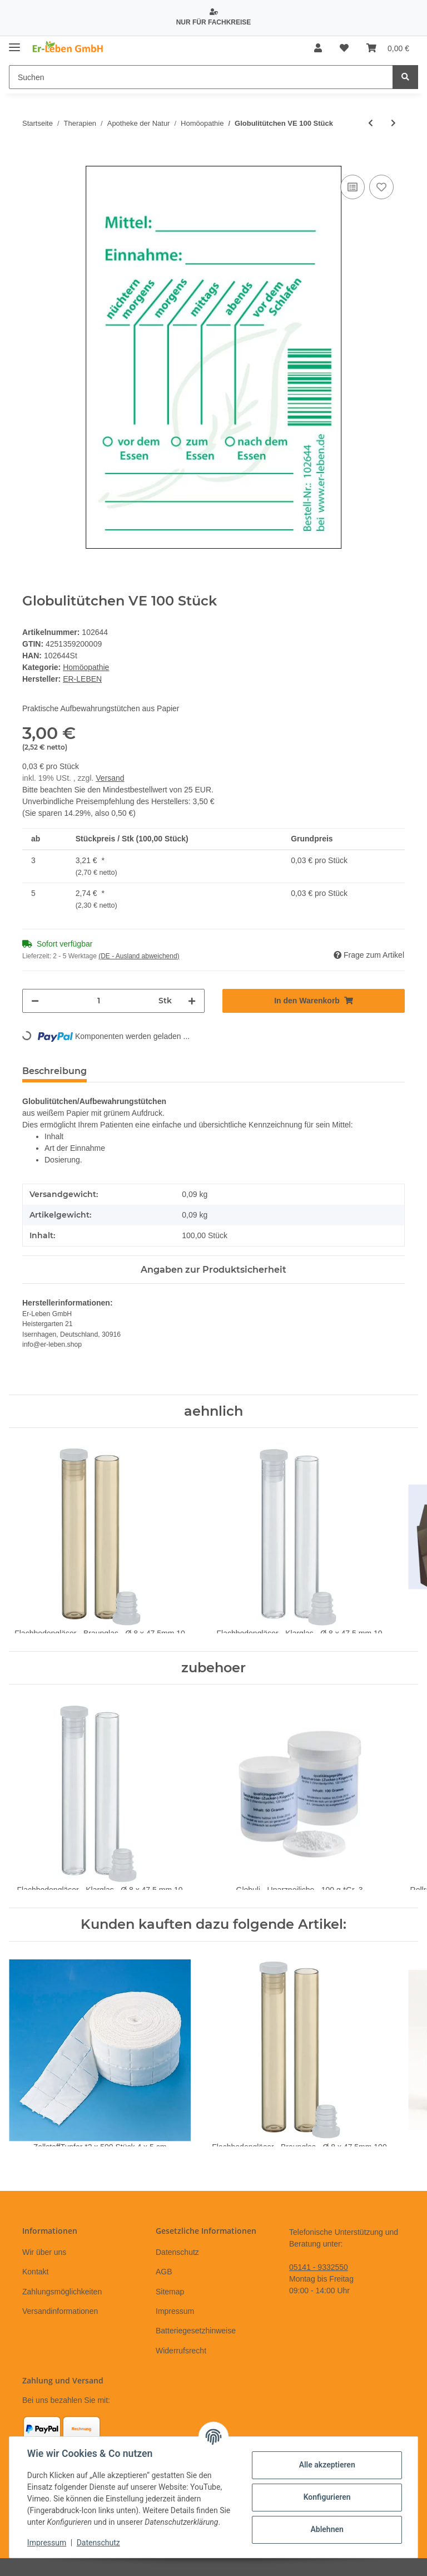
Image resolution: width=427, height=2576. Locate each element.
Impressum (175, 2311)
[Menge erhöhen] (192, 1000)
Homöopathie (86, 667)
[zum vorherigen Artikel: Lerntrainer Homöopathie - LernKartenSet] (370, 123)
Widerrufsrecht (181, 2350)
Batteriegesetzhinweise (196, 2330)
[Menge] (99, 1000)
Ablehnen (326, 2529)
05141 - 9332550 (318, 2267)
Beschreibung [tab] (54, 1071)
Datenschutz (177, 2252)
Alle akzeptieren (327, 2464)
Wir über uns (44, 2252)
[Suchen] (201, 77)
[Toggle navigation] (14, 43)
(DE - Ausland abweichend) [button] (138, 956)
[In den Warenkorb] (31, 160)
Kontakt (35, 2271)
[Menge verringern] (35, 1000)
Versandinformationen (60, 2311)
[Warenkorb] (388, 48)
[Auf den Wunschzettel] (381, 187)
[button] (318, 48)
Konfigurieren (326, 2497)
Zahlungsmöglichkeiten (62, 2291)
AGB (164, 2271)
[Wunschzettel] (344, 48)
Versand (110, 778)
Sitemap (170, 2291)
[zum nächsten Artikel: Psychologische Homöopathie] (393, 123)
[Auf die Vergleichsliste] (352, 187)
